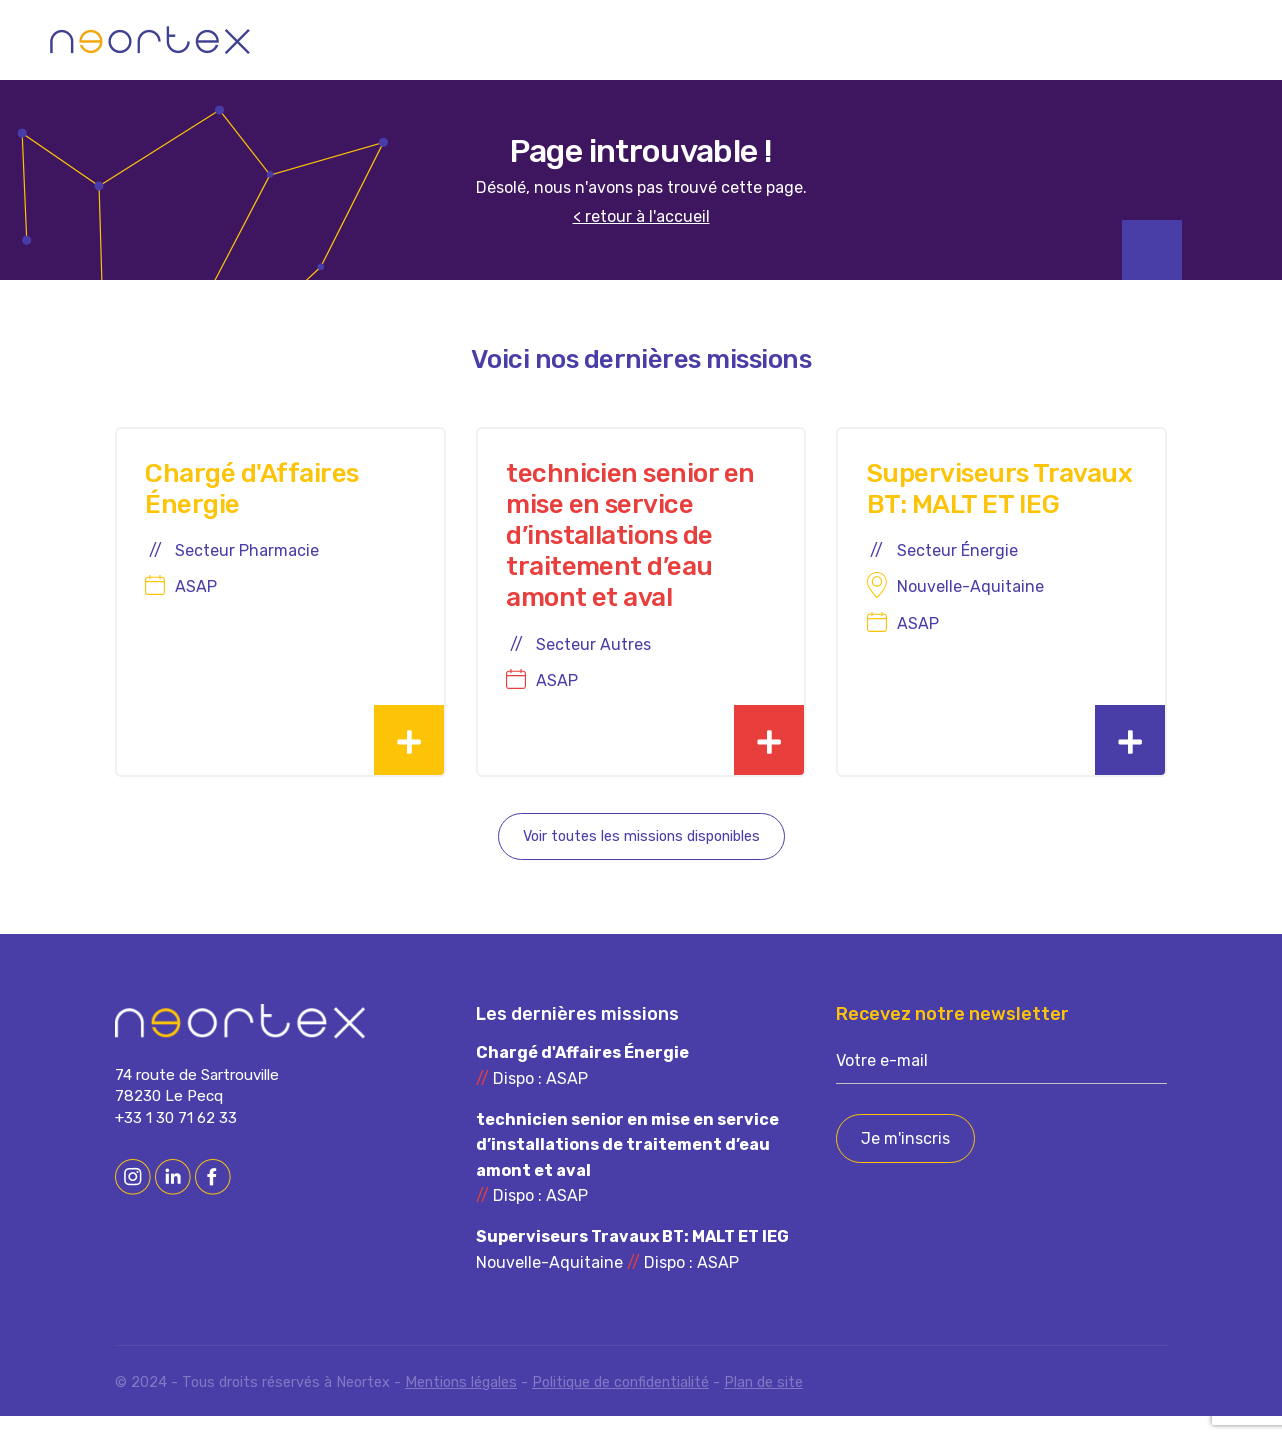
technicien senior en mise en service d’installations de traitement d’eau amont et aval (630, 547)
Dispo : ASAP (582, 1089)
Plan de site (763, 1405)
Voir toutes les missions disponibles (641, 859)
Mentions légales (461, 1405)
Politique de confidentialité (620, 1405)
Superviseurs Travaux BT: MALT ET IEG (985, 515)
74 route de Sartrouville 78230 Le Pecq (197, 1108)
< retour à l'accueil (641, 217)
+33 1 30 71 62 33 (176, 1141)
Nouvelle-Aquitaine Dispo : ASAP (632, 1272)
